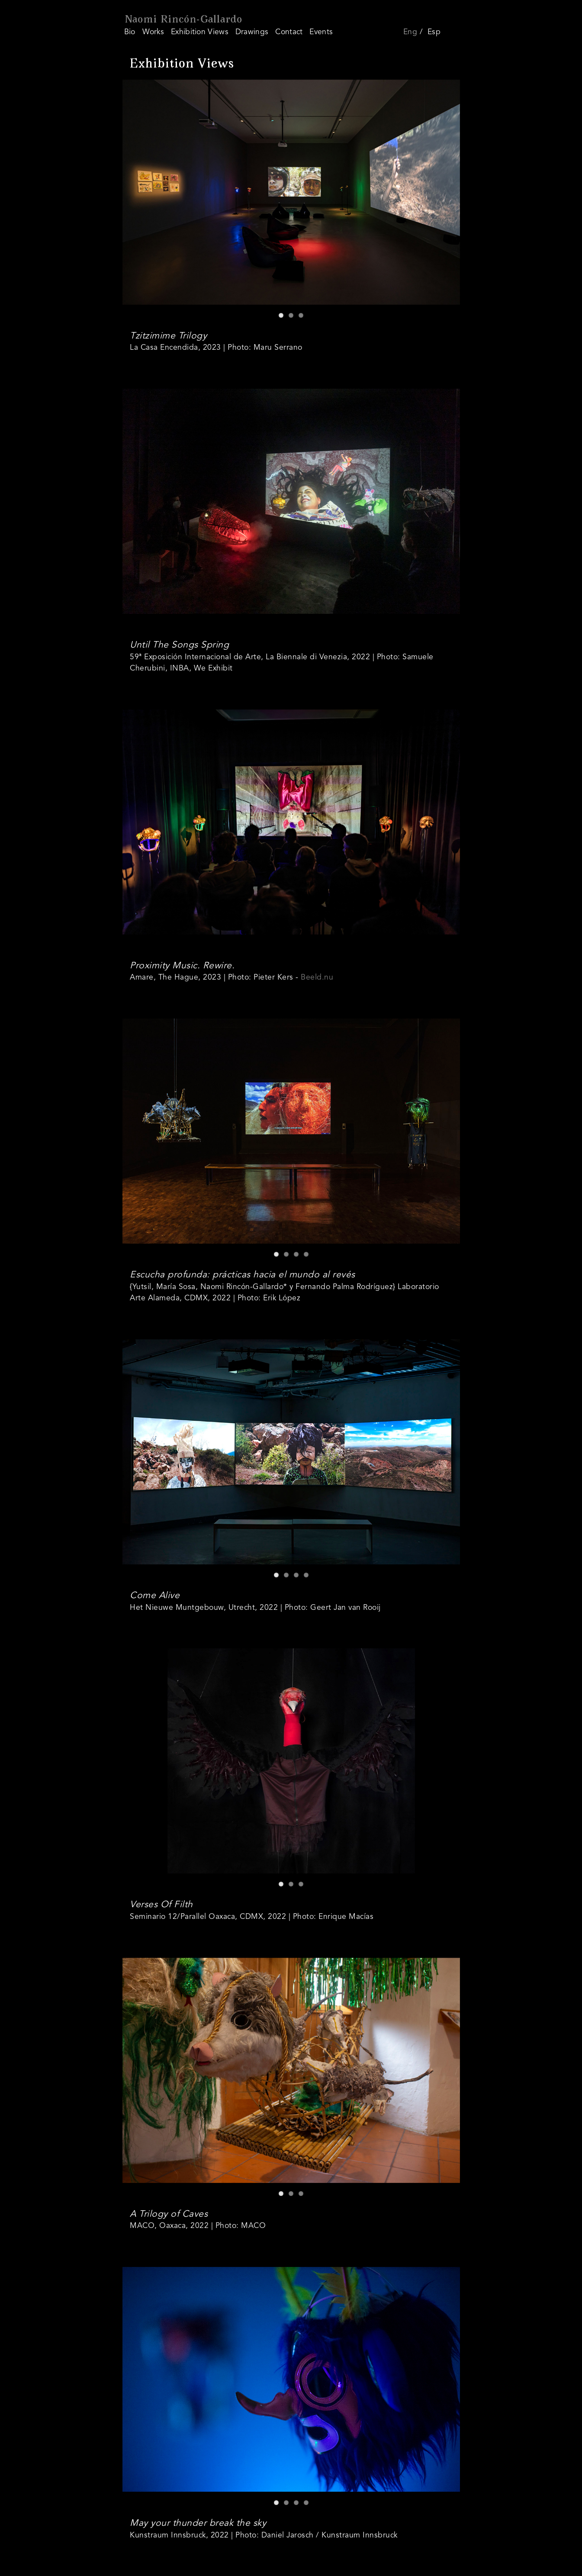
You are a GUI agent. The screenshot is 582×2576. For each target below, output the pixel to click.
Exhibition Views (199, 32)
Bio (129, 32)
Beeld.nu (317, 978)
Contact (288, 32)
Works (153, 32)
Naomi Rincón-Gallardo (183, 20)
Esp (434, 32)
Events (321, 32)
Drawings (251, 32)
